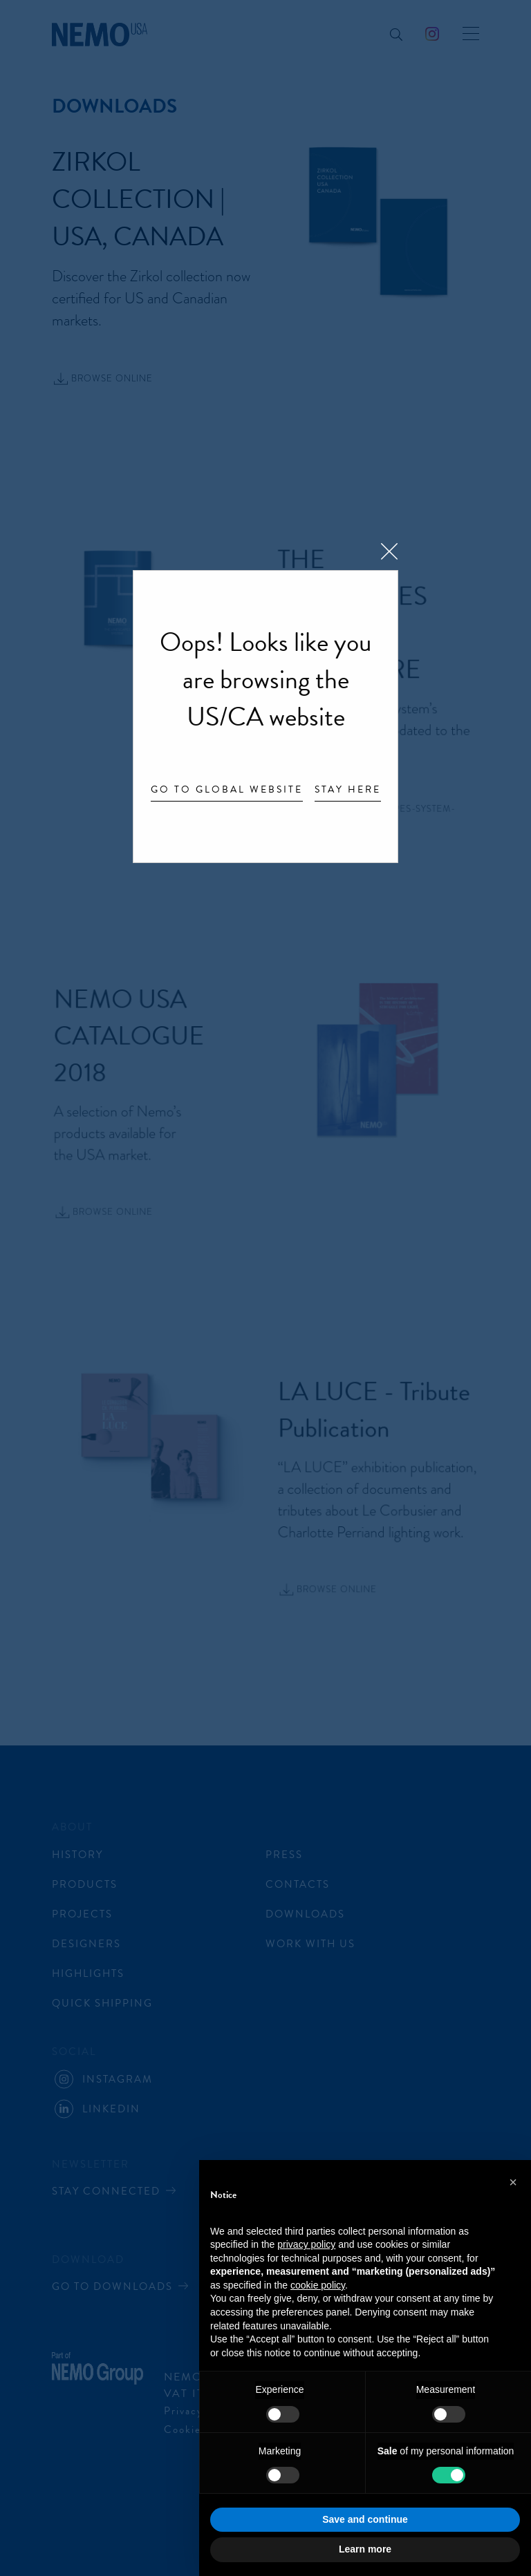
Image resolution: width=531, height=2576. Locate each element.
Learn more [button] (365, 2549)
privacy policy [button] (306, 2244)
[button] (513, 2182)
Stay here (348, 790)
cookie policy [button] (317, 2285)
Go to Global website (227, 790)
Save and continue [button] (365, 2519)
